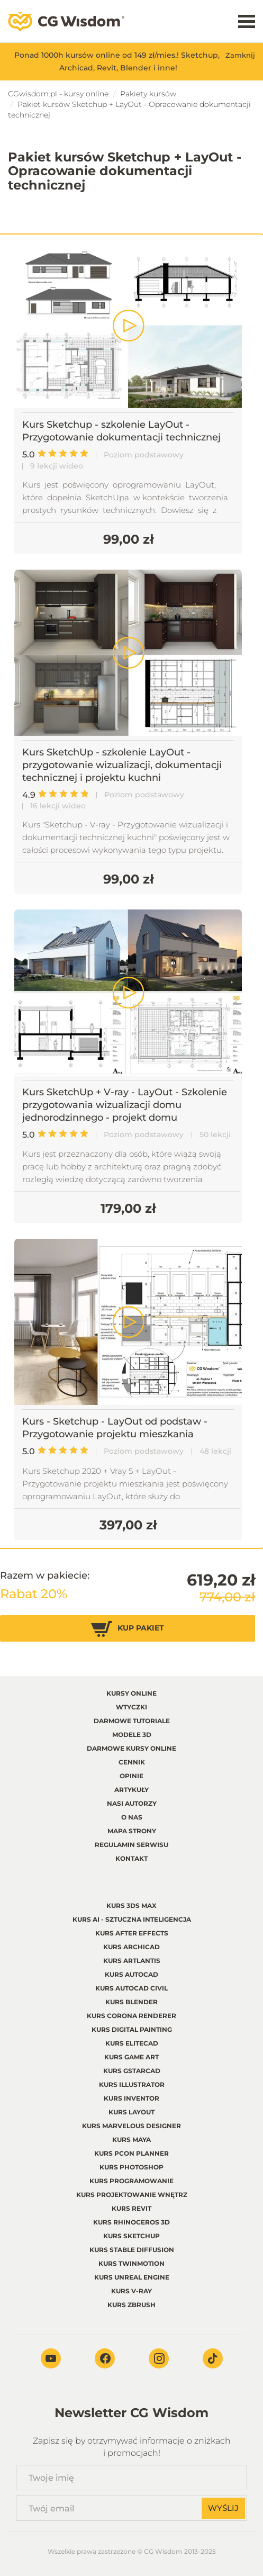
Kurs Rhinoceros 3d (131, 2222)
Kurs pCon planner (131, 2153)
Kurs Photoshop (131, 2167)
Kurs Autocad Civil (131, 1988)
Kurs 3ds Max (131, 1906)
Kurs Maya (131, 2139)
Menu (246, 21)
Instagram (159, 2358)
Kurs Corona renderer (131, 2016)
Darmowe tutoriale (132, 1721)
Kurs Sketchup (131, 2236)
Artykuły (131, 1790)
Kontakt (131, 1858)
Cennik (132, 1762)
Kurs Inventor (131, 2098)
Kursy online (131, 1693)
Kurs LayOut (131, 2112)
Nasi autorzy (132, 1803)
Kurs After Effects (131, 1933)
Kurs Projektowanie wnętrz (131, 2195)
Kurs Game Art (131, 2057)
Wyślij (223, 2508)
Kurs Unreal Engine (131, 2277)
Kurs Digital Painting (132, 2029)
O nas (131, 1817)
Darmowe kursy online (131, 1748)
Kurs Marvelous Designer (131, 2126)
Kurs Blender (131, 2002)
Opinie (131, 1776)
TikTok (213, 2358)
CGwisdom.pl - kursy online (58, 93)
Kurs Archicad (131, 1947)
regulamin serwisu (131, 1845)
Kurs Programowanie (131, 2181)
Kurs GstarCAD (131, 2071)
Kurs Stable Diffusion (131, 2250)
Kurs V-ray (131, 2291)
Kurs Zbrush (131, 2305)
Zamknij (240, 55)
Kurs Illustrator (132, 2084)
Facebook (105, 2358)
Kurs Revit (131, 2208)
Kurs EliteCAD (131, 2043)
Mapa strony (131, 1831)
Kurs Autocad (131, 1974)
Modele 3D (131, 1735)
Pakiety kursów (148, 93)
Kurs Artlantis (131, 1961)
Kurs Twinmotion (131, 2263)
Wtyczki (131, 1707)
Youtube (51, 2358)
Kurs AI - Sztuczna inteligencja (131, 1919)
